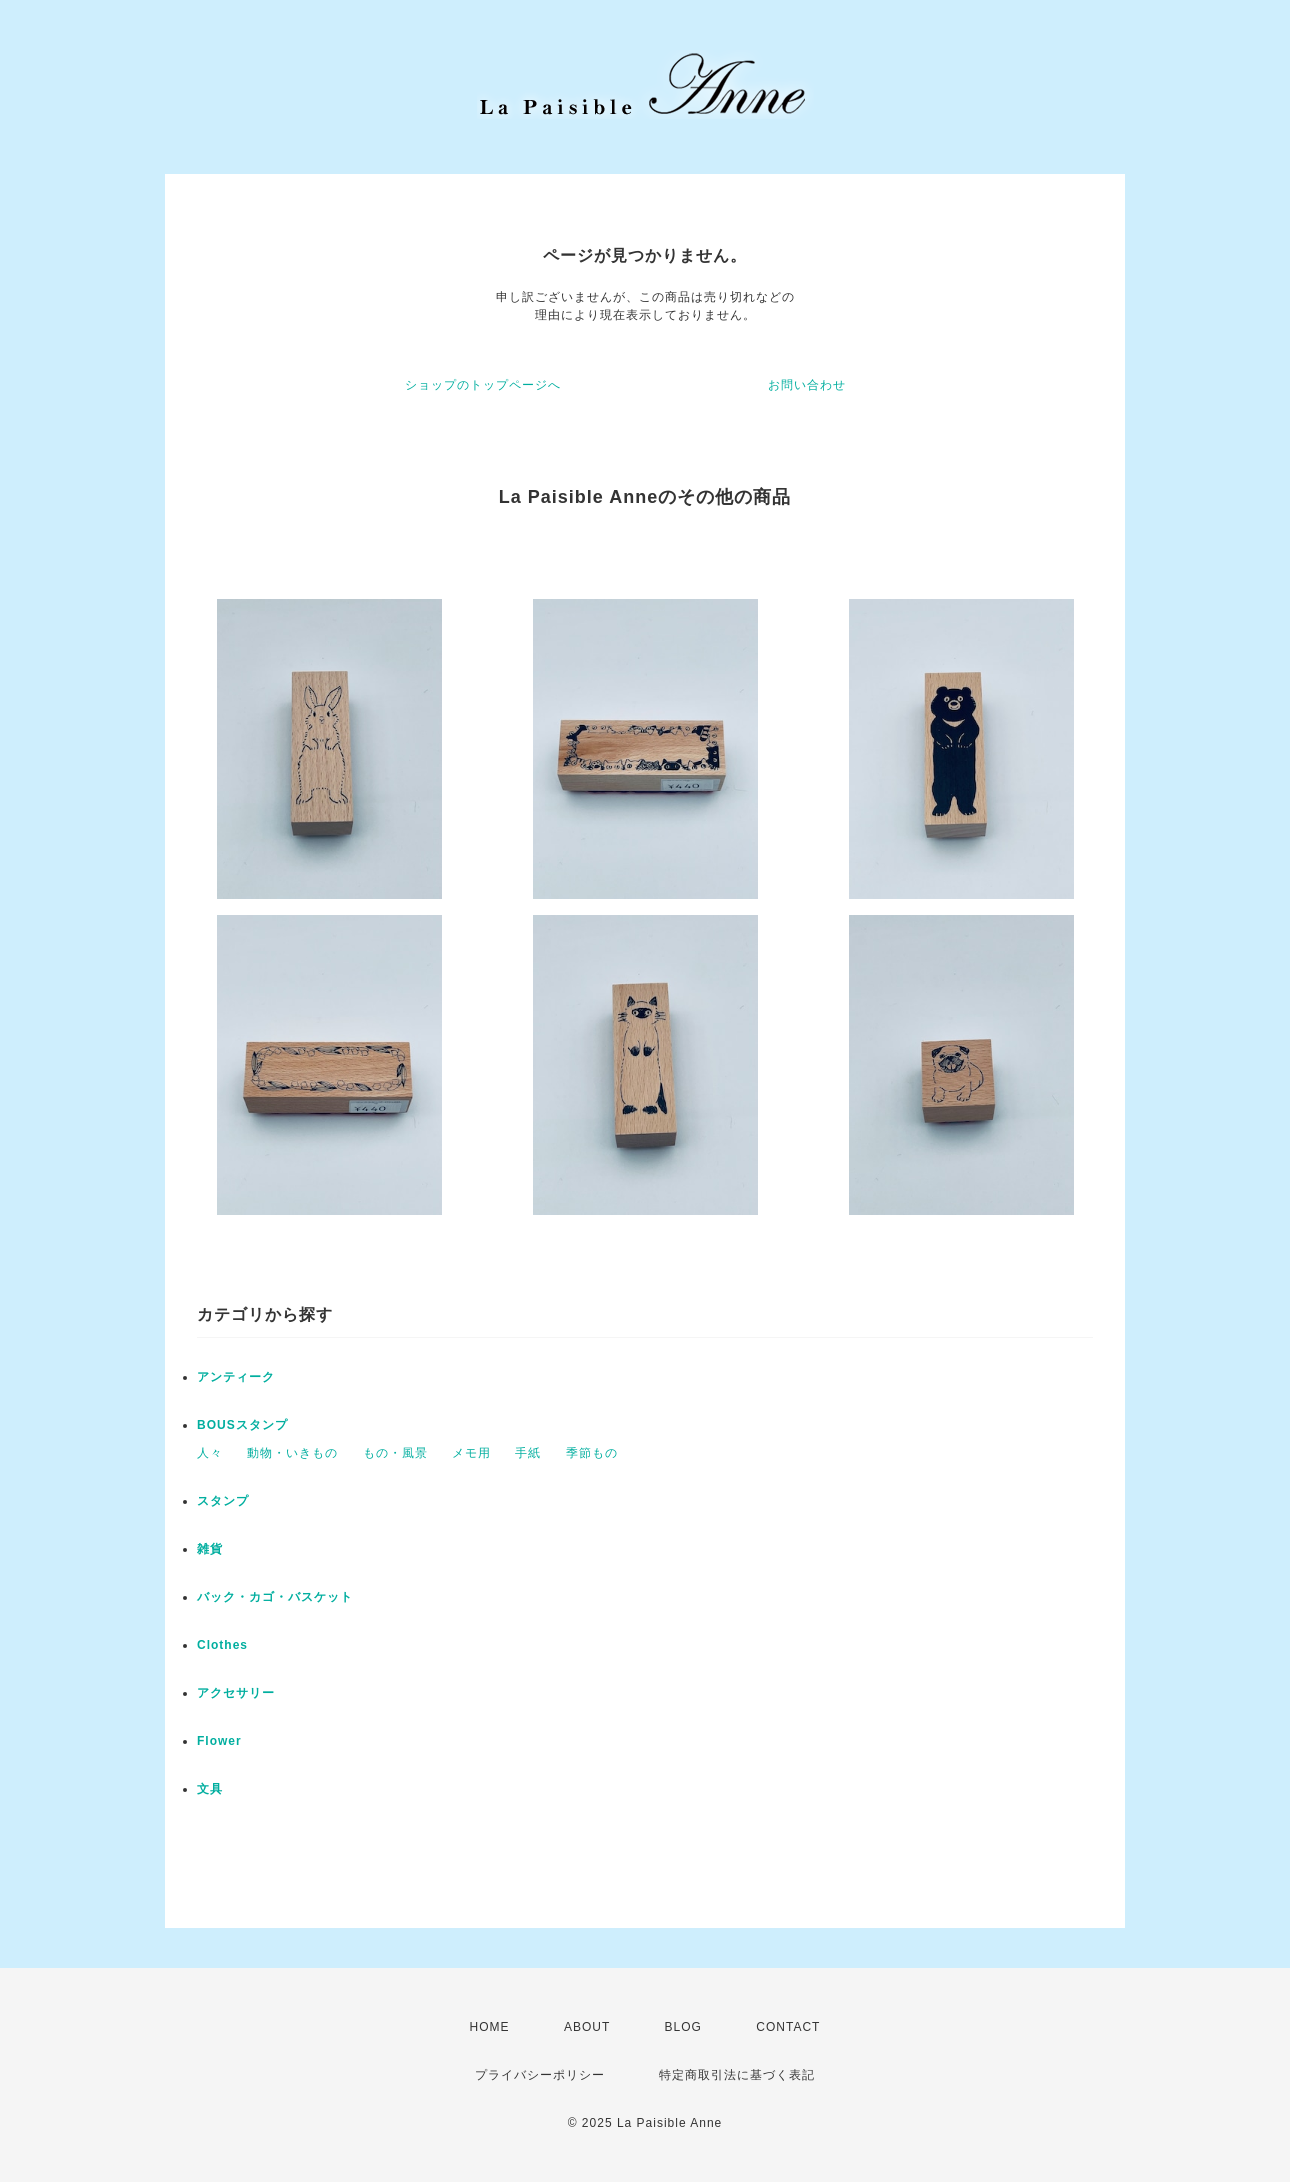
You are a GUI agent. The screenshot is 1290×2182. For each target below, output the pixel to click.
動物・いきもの (292, 1453)
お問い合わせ (807, 385)
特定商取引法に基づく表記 (737, 2075)
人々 (210, 1453)
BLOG (683, 2027)
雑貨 (210, 1549)
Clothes (222, 1645)
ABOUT (587, 2027)
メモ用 (471, 1453)
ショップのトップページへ (483, 385)
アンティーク (236, 1377)
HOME (490, 2027)
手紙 (528, 1453)
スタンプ (223, 1501)
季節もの (592, 1453)
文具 (210, 1789)
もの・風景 (395, 1453)
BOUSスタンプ (242, 1425)
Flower (219, 1741)
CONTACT (788, 2027)
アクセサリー (236, 1693)
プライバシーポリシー (540, 2075)
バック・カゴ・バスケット (288, 1597)
